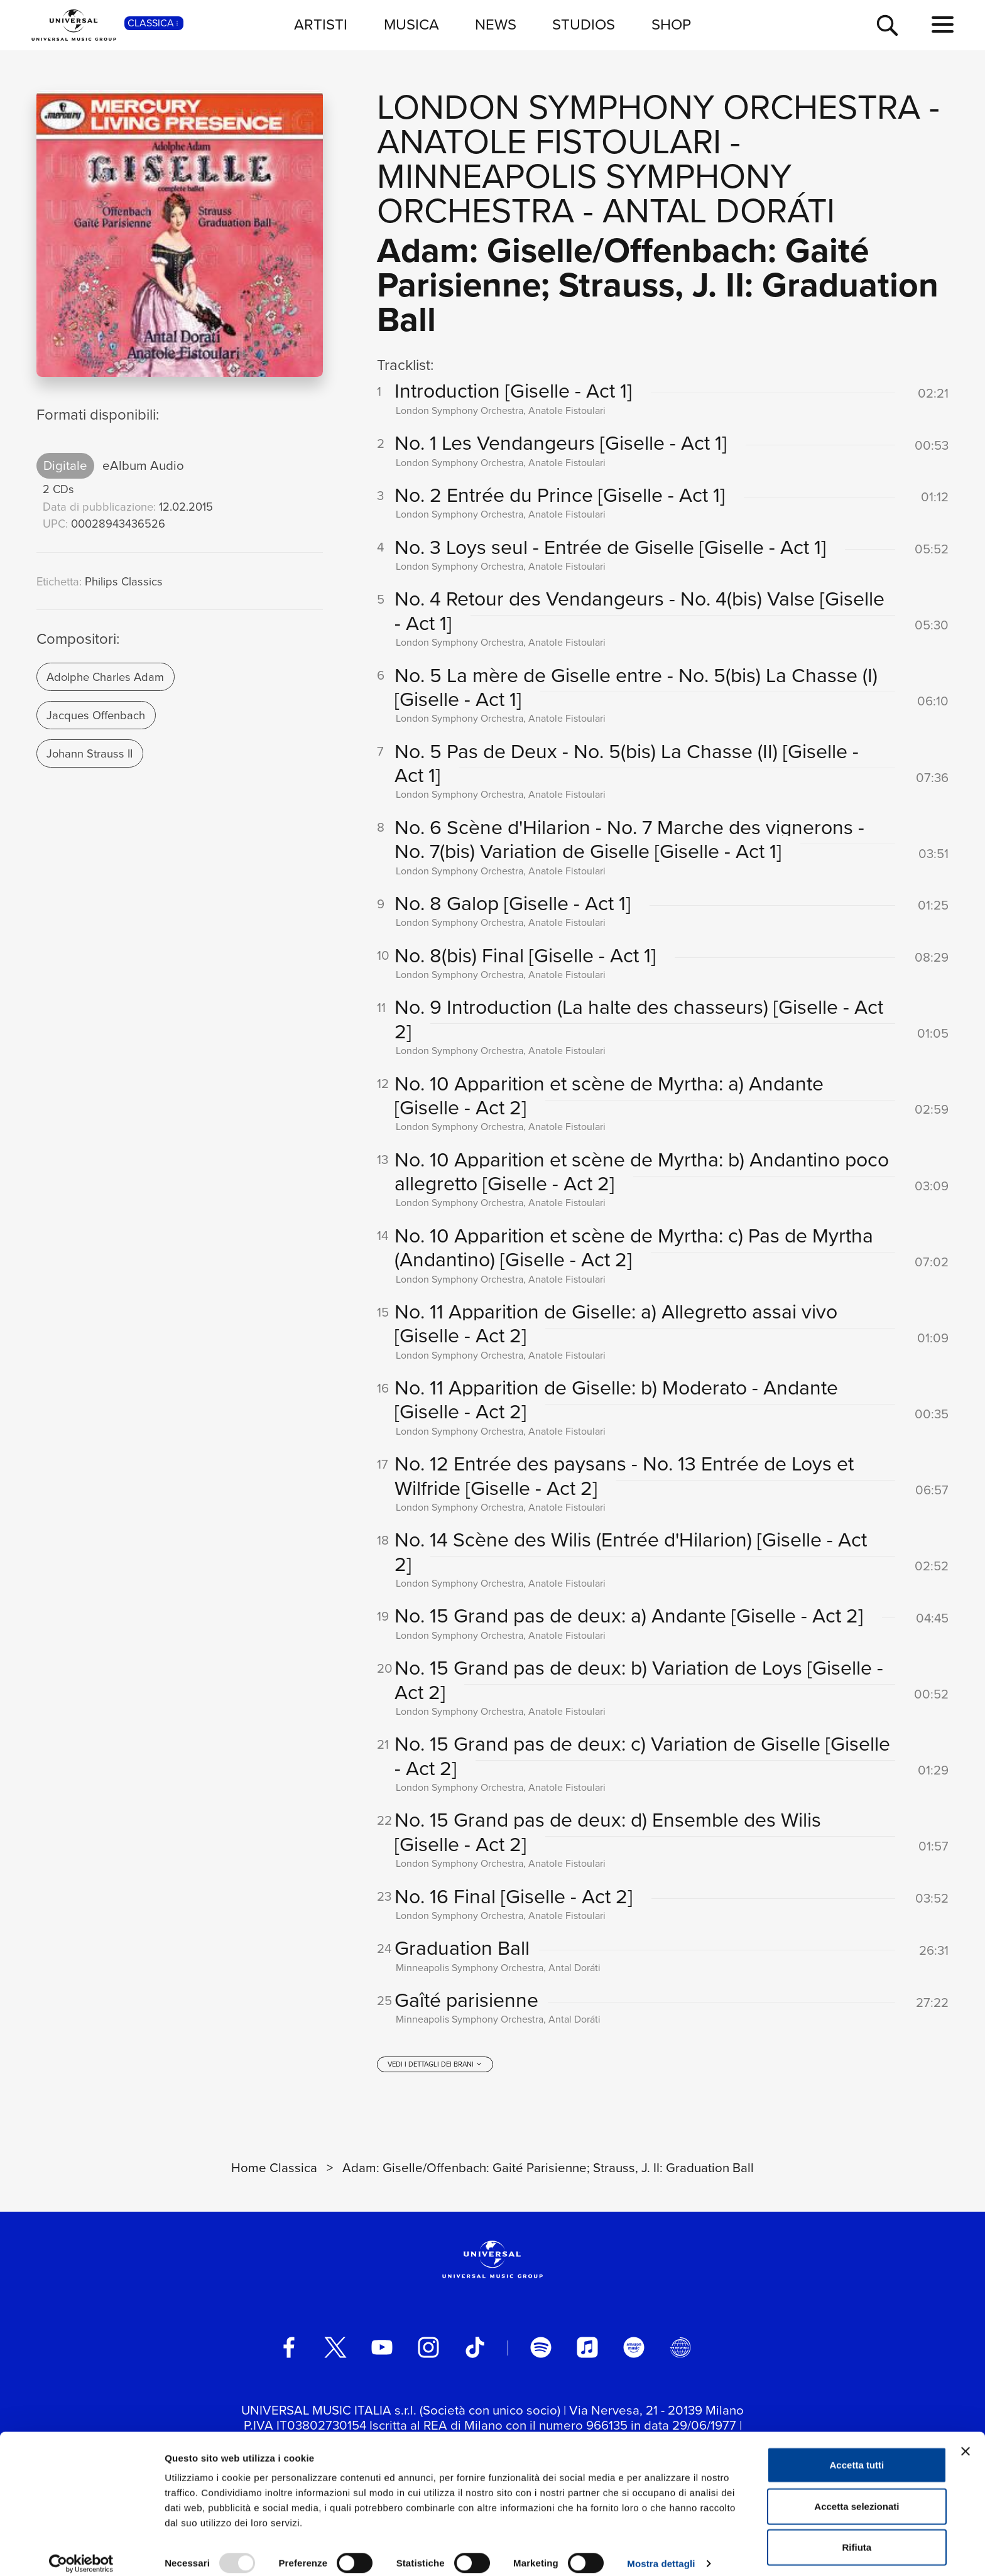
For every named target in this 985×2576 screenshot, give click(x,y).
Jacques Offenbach (95, 715)
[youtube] (382, 2352)
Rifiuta (857, 2535)
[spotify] (541, 2352)
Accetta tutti (857, 2452)
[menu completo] (943, 25)
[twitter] (335, 2352)
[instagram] (428, 2352)
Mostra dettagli (661, 2551)
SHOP (671, 24)
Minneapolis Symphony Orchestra (584, 193)
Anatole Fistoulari (549, 141)
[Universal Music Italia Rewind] (680, 2352)
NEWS (495, 24)
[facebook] (289, 2352)
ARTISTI (320, 24)
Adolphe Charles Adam (105, 676)
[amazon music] (634, 2352)
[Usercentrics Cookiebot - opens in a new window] (81, 2551)
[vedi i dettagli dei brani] (435, 2068)
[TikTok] (475, 2352)
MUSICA (411, 24)
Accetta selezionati (856, 2494)
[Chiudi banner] (965, 2439)
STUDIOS (583, 24)
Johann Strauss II (89, 753)
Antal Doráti (718, 210)
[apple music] (587, 2352)
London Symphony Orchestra (648, 107)
